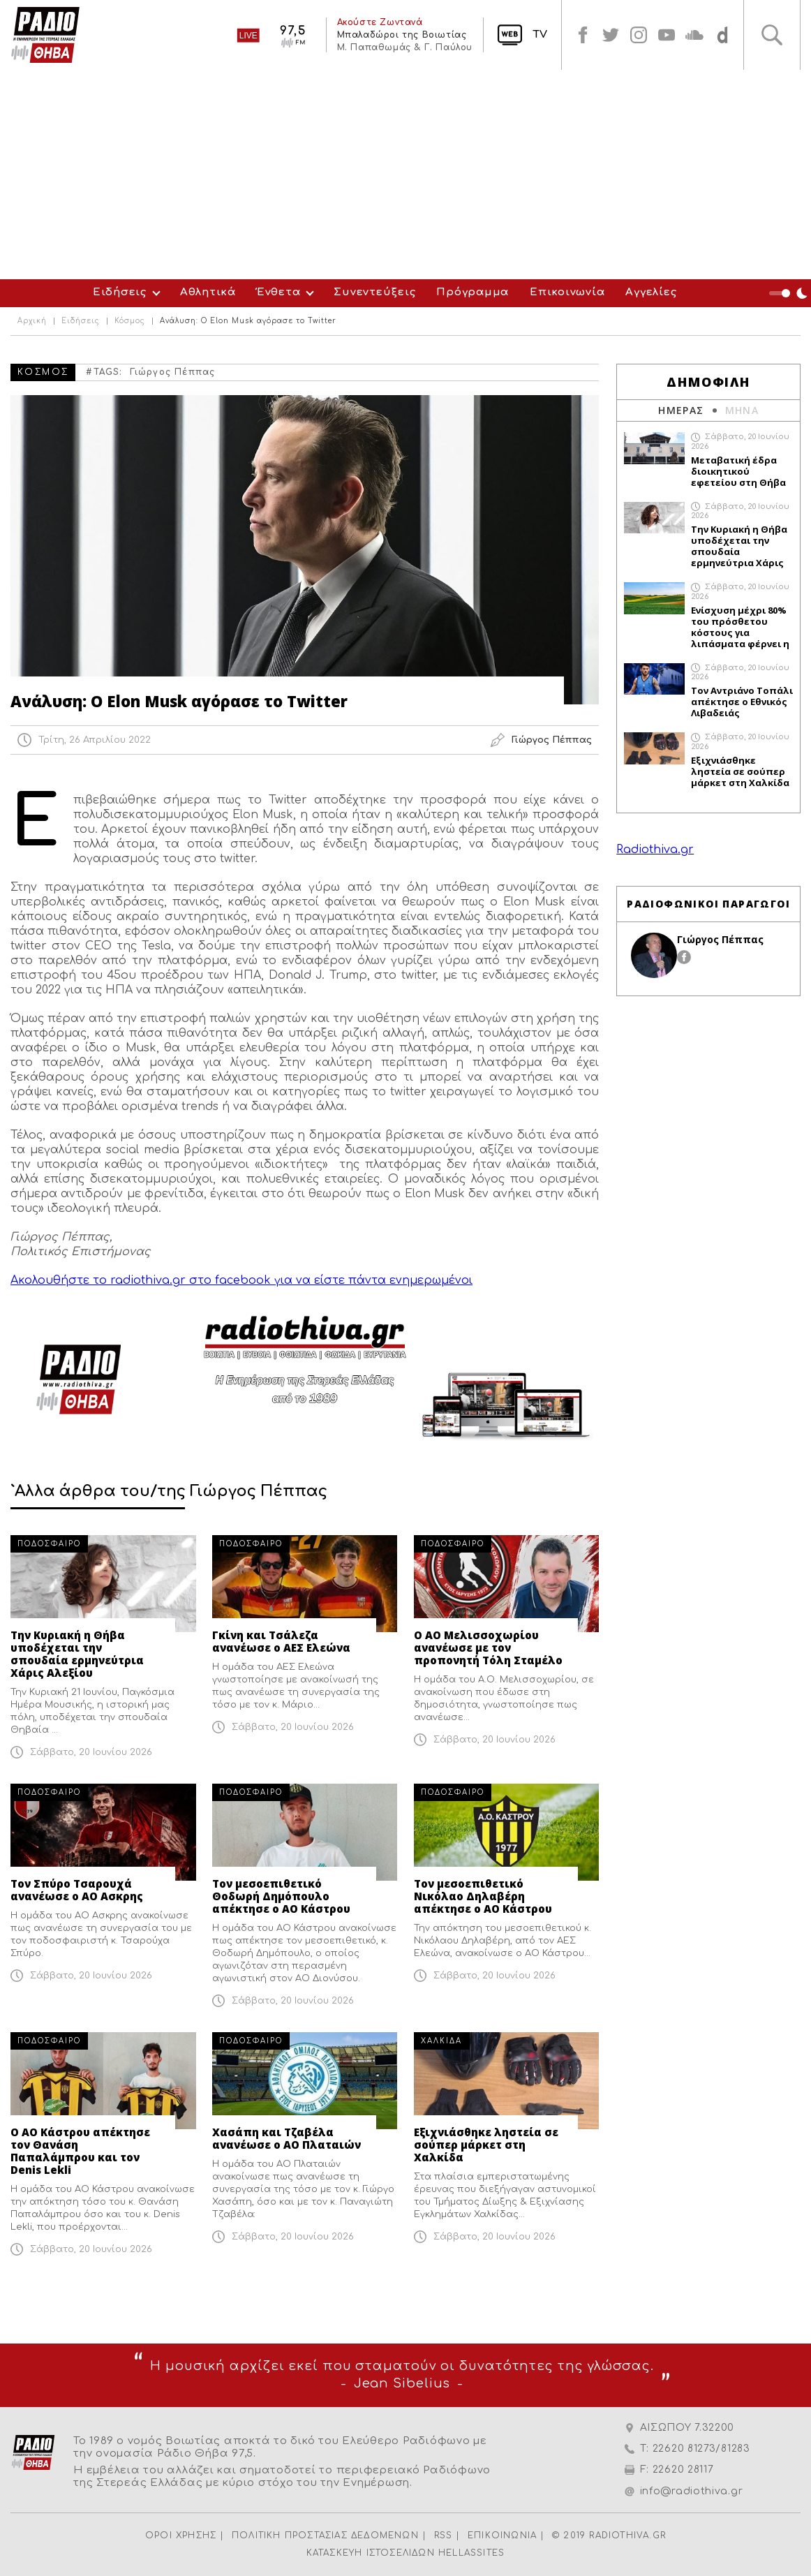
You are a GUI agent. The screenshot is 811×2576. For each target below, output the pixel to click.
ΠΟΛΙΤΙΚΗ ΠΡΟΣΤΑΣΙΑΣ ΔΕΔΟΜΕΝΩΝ (325, 2535)
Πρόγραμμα (472, 292)
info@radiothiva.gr (691, 2491)
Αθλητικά (208, 292)
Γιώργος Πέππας (173, 372)
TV (540, 34)
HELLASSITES (471, 2553)
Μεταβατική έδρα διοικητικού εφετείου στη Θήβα (738, 471)
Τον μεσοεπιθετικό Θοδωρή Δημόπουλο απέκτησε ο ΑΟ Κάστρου (281, 1896)
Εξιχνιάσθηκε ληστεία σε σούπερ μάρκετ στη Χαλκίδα (486, 2144)
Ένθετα (279, 292)
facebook (583, 35)
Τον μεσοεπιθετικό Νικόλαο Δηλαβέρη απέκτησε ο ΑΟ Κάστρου (483, 1896)
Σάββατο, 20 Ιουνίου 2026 (91, 1752)
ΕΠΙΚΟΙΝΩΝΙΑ (502, 2535)
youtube (666, 35)
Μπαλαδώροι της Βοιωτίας (402, 35)
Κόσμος (129, 321)
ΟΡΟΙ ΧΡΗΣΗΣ (180, 2535)
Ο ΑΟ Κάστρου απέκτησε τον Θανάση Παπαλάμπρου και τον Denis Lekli (80, 2151)
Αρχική (32, 321)
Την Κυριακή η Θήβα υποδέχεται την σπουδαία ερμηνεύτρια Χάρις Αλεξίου (77, 1654)
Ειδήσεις (120, 292)
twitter (611, 35)
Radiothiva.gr (655, 849)
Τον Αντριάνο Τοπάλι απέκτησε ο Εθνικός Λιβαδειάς (742, 701)
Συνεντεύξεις (374, 292)
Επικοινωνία (567, 292)
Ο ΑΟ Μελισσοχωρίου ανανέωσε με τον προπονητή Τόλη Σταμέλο (488, 1647)
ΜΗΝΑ (742, 410)
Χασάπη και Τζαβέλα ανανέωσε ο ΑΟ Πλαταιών (286, 2138)
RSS (443, 2535)
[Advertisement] (405, 174)
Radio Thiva (45, 35)
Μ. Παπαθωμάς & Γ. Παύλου (405, 47)
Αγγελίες (650, 292)
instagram (639, 35)
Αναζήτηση (772, 35)
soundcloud (694, 35)
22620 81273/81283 (701, 2448)
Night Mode (790, 293)
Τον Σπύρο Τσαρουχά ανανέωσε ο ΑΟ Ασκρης (76, 1890)
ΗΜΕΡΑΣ (681, 410)
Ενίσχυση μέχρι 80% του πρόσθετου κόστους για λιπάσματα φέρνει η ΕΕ (740, 627)
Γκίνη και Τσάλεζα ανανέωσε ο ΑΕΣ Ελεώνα (281, 1641)
